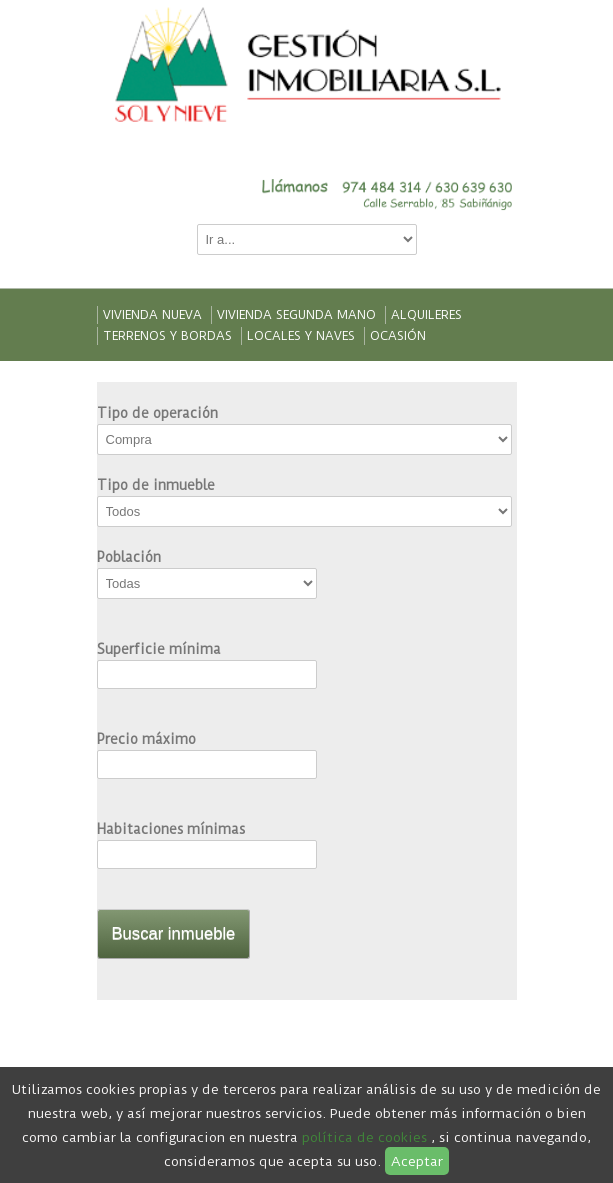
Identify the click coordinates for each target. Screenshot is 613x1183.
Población (129, 557)
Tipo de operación (157, 413)
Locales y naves (301, 336)
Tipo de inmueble (156, 485)
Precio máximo (146, 739)
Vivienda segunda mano (296, 315)
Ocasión (398, 336)
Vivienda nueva (152, 315)
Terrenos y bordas (167, 336)
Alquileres (426, 315)
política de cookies (364, 1137)
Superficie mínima (159, 649)
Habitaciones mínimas (171, 829)
